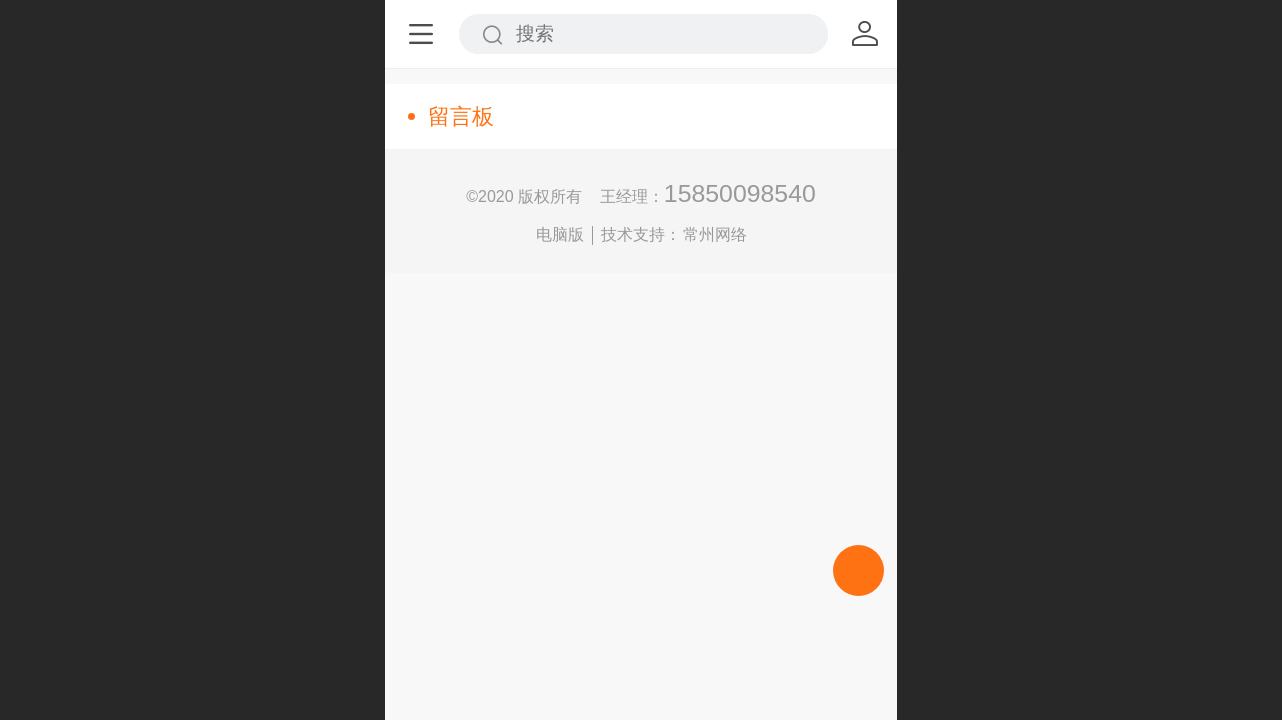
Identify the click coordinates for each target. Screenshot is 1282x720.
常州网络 (715, 234)
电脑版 (560, 234)
